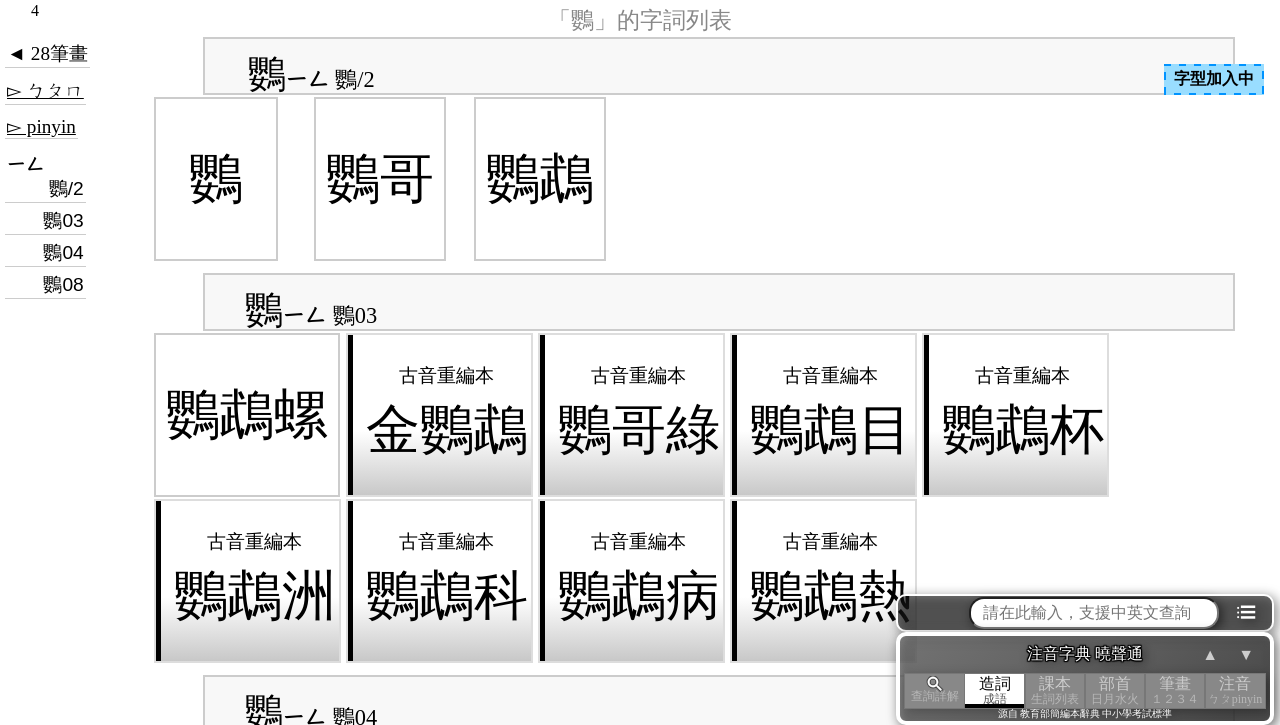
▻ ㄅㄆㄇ (45, 90)
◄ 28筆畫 (47, 53)
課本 (1055, 690)
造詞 (995, 690)
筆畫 (1175, 690)
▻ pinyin (41, 126)
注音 (1235, 690)
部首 (1115, 690)
